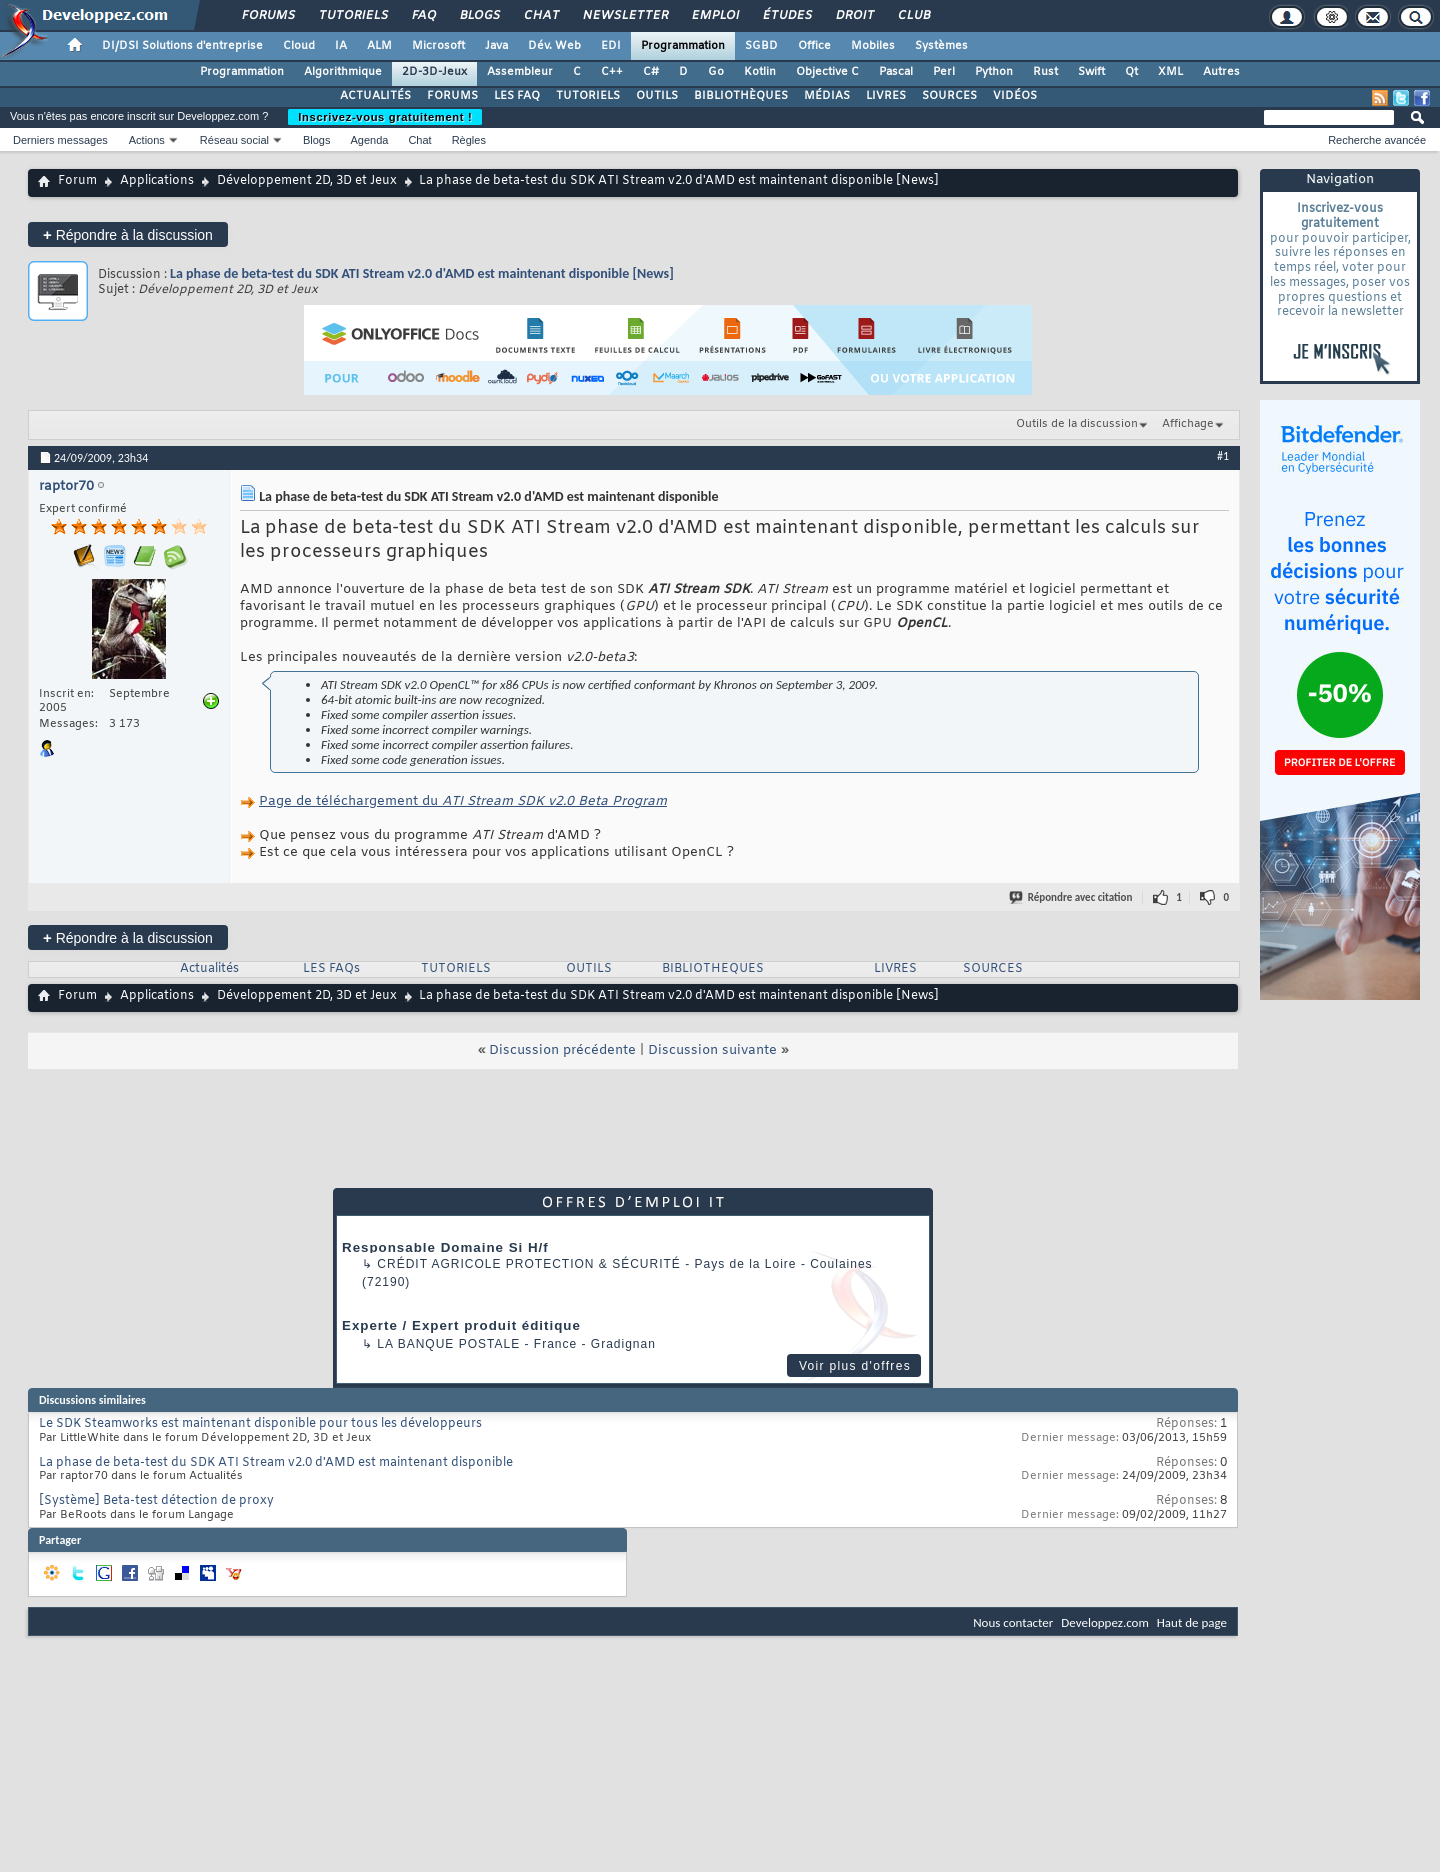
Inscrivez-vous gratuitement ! (385, 117)
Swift (1091, 72)
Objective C (827, 72)
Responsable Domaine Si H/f (445, 1247)
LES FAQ (517, 96)
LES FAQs (331, 969)
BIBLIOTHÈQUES (741, 96)
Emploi (714, 16)
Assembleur (520, 72)
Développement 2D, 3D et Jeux (307, 181)
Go (716, 72)
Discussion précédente (562, 1050)
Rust (1045, 72)
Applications (157, 181)
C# (651, 72)
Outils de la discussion (1077, 424)
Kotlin (760, 72)
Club (913, 16)
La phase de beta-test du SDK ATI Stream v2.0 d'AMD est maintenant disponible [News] (422, 273)
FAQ (423, 16)
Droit (854, 16)
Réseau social (234, 140)
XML (1170, 72)
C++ (612, 72)
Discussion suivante (712, 1050)
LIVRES (886, 96)
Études (786, 16)
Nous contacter (1013, 1622)
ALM (379, 46)
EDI (611, 46)
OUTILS (657, 96)
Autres (1221, 72)
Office (814, 46)
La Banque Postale (448, 1344)
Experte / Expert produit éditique (461, 1325)
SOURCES (949, 96)
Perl (944, 72)
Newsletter (624, 16)
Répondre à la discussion (128, 234)
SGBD (761, 46)
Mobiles (873, 46)
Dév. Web (554, 46)
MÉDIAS (827, 96)
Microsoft (438, 46)
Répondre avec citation (1072, 897)
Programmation (683, 46)
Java (496, 46)
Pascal (896, 72)
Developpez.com (1105, 1622)
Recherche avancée (1377, 140)
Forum (77, 181)
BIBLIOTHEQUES (713, 969)
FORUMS (452, 96)
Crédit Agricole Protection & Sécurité (528, 1264)
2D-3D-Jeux (434, 72)
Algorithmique (343, 72)
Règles (469, 140)
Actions (147, 140)
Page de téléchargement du (463, 801)
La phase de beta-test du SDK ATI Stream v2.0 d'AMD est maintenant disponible (276, 1463)
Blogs (479, 16)
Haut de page (1192, 1622)
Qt (1131, 72)
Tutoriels (352, 16)
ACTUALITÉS (375, 96)
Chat (540, 16)
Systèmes (941, 46)
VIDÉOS (1015, 96)
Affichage (1188, 424)
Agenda (369, 140)
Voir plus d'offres (855, 1366)
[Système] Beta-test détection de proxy (156, 1501)
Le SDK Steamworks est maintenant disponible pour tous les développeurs (260, 1424)
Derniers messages (60, 140)
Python (994, 72)
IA (341, 46)
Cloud (299, 46)
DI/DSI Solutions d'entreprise (182, 46)
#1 (1223, 456)
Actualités (209, 969)
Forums (267, 16)
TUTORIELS (588, 96)
